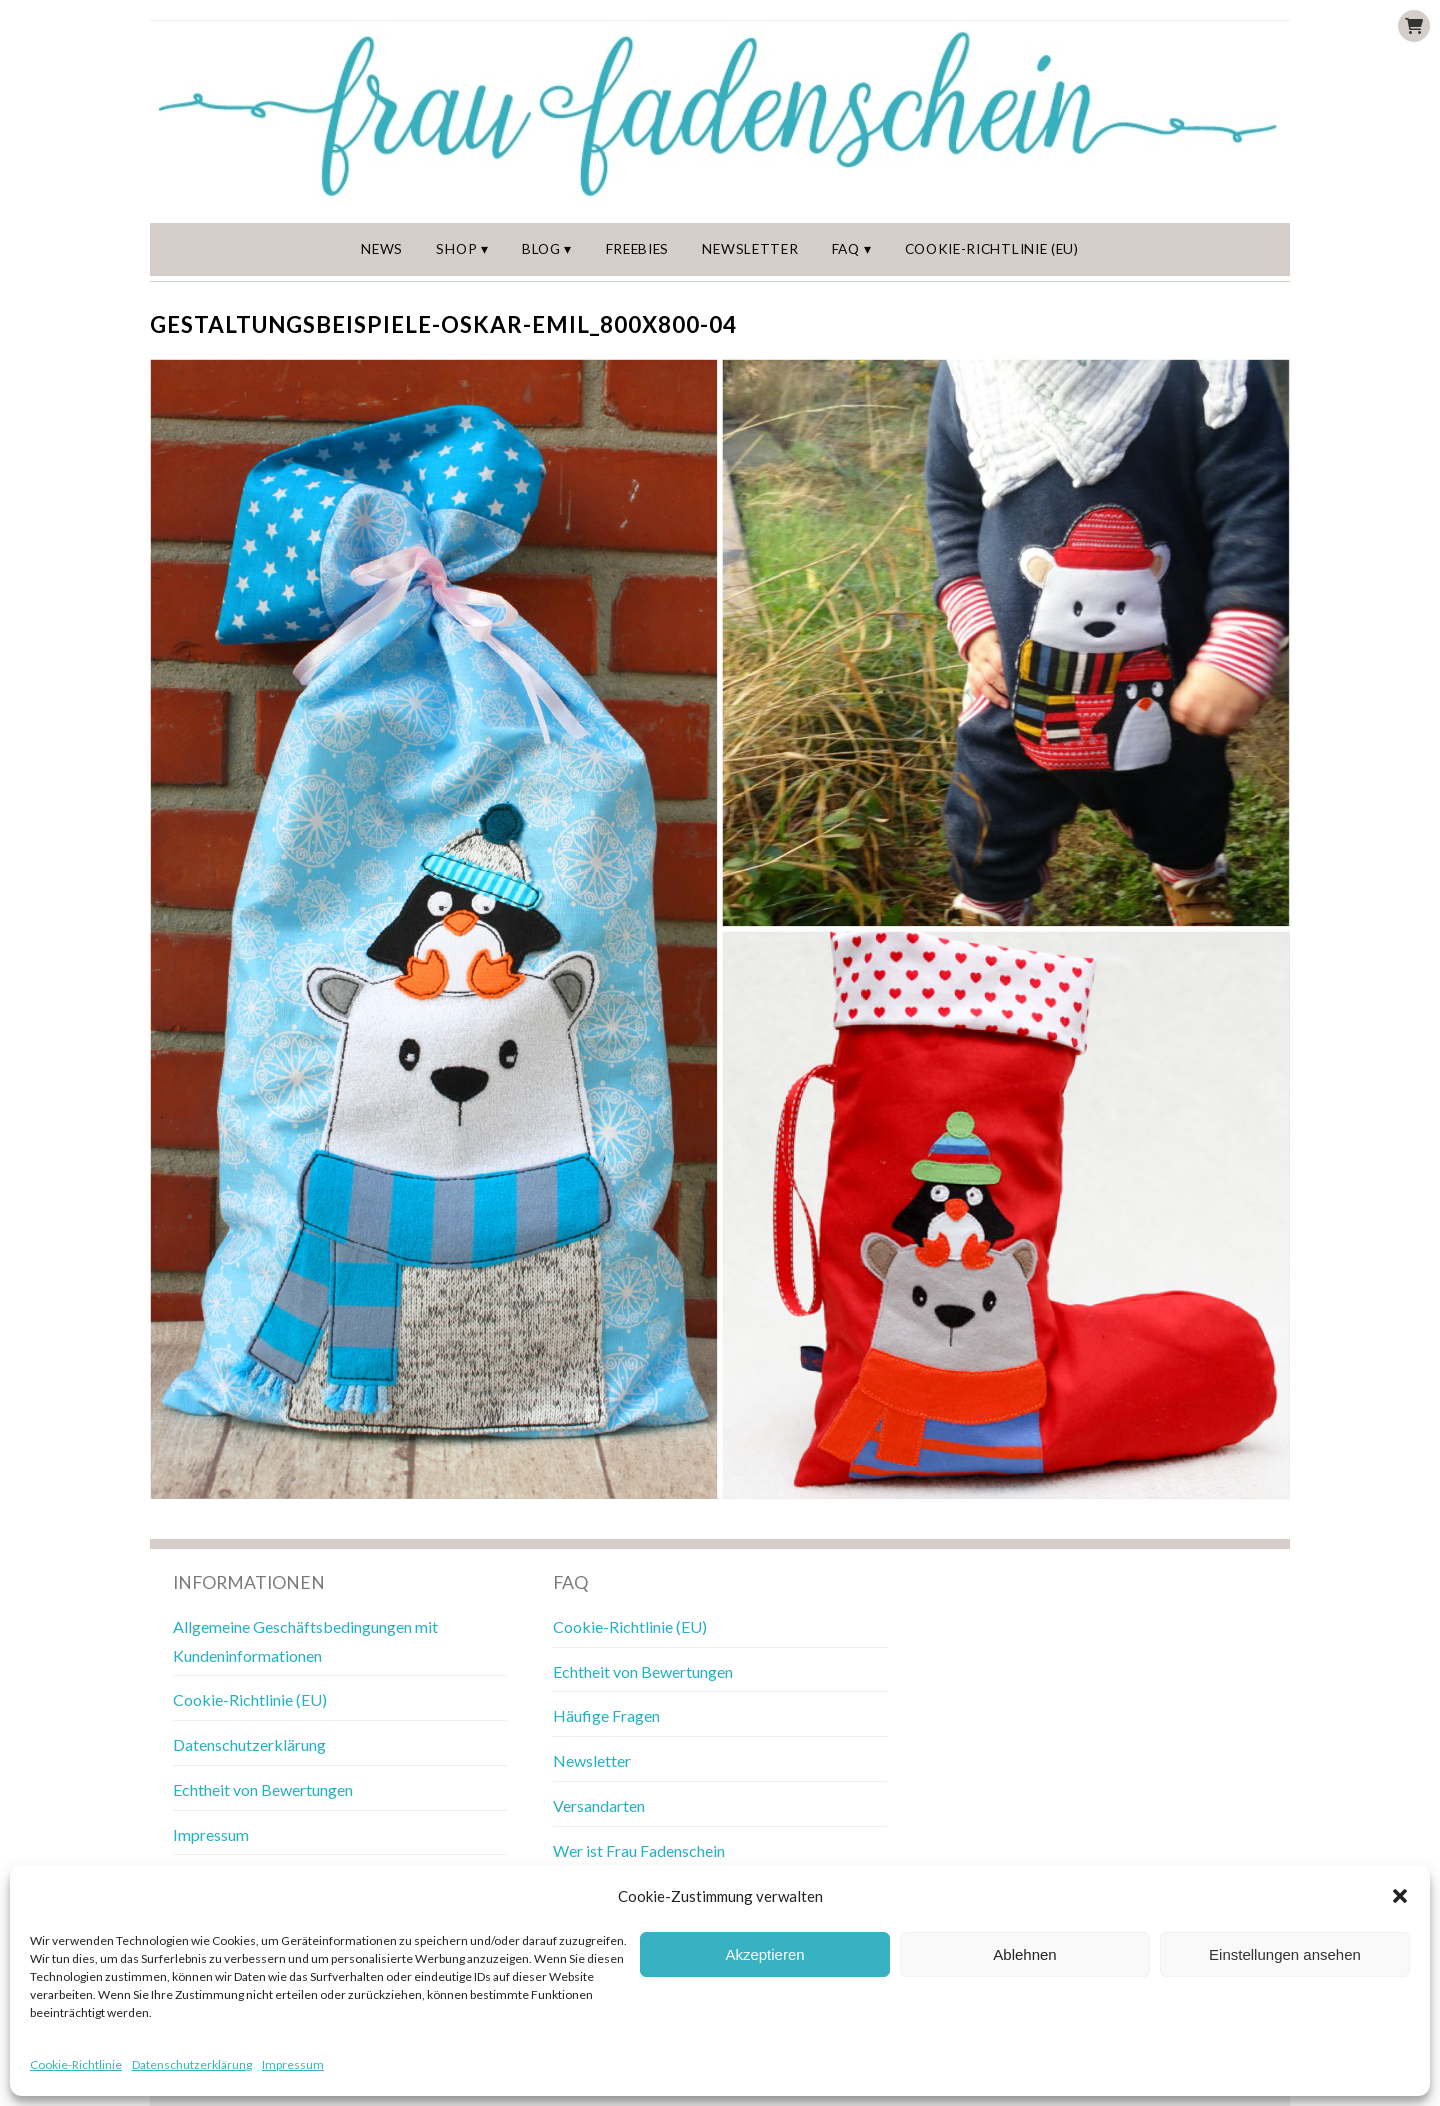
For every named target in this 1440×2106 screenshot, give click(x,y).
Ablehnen (1024, 1954)
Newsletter (751, 249)
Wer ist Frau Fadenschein (639, 1850)
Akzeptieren (764, 1954)
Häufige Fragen (606, 1716)
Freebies (637, 249)
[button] (1400, 1896)
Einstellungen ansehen (1285, 1954)
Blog (541, 249)
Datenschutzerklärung (192, 2064)
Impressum (293, 2064)
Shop (457, 249)
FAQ (847, 249)
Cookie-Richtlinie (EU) (992, 249)
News (382, 249)
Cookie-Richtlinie (76, 2064)
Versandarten (599, 1805)
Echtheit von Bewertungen (263, 1789)
